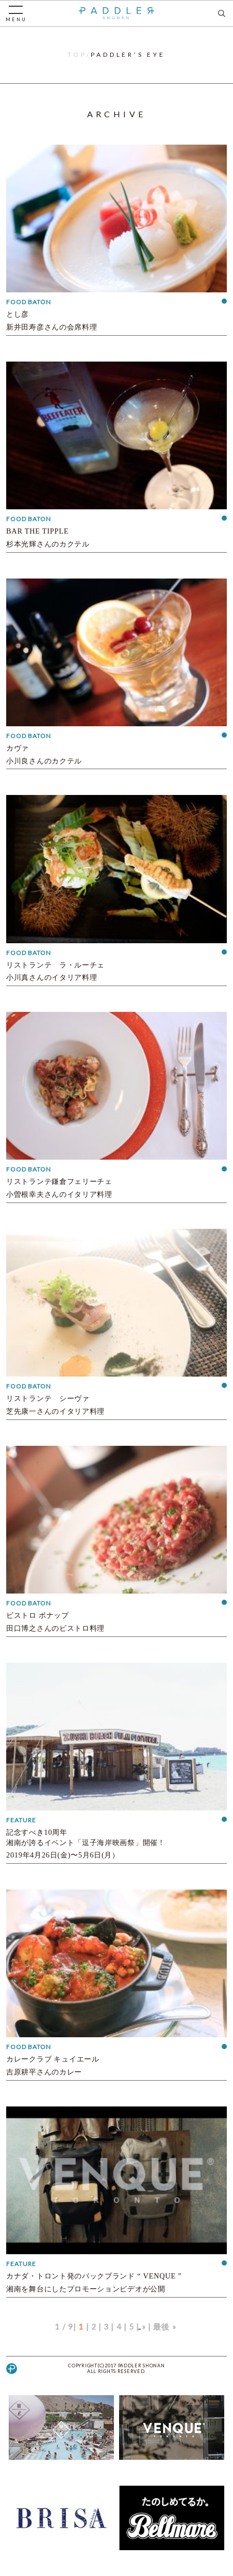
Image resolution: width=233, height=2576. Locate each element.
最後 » (164, 2326)
